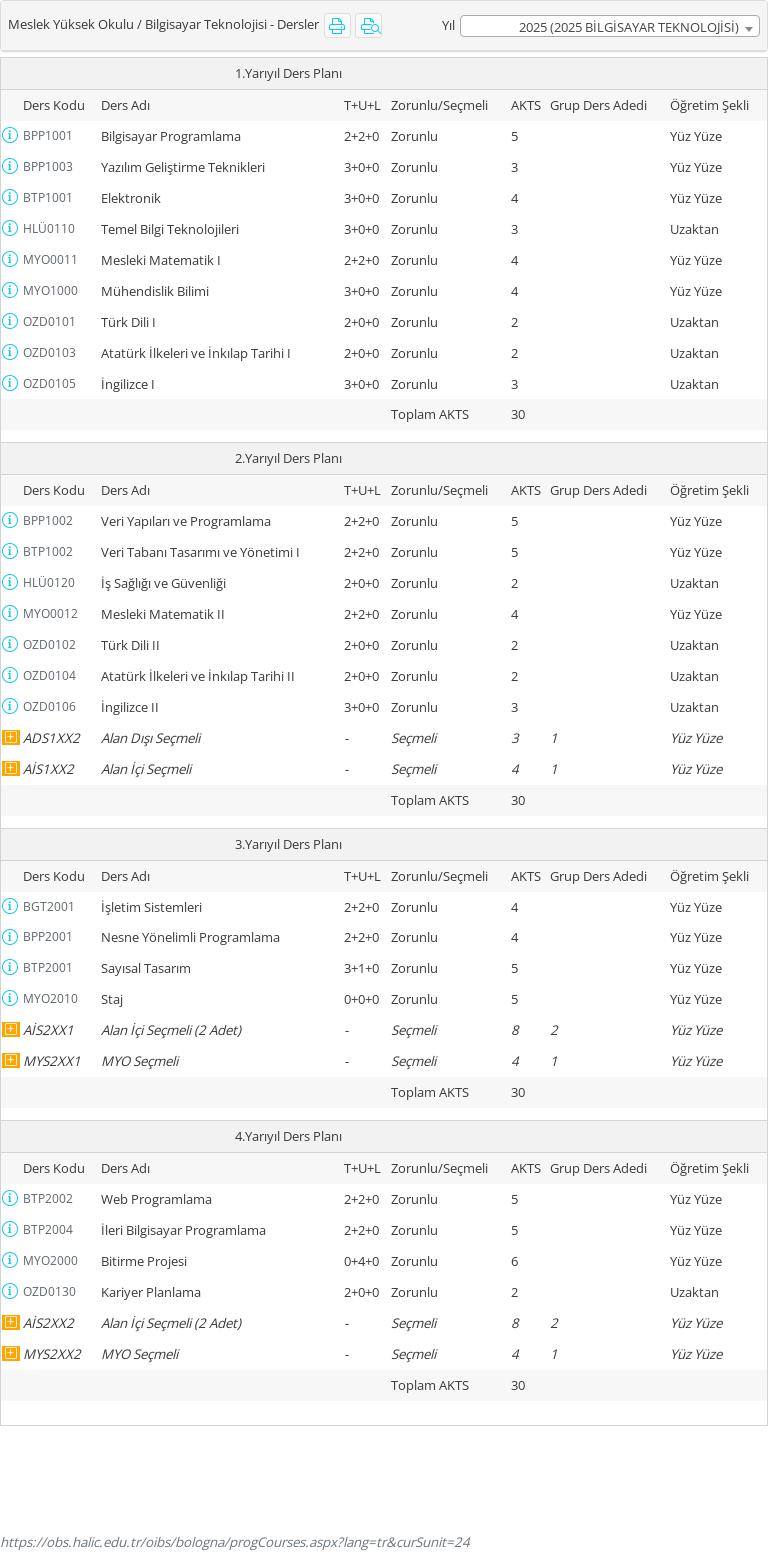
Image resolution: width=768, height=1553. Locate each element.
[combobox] (610, 26)
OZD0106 (49, 706)
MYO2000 (50, 1260)
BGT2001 (49, 906)
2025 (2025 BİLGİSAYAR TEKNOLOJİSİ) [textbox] (629, 27)
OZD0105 (49, 383)
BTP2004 (48, 1229)
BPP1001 (48, 135)
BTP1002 (48, 551)
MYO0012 (50, 613)
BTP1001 (48, 197)
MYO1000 (50, 290)
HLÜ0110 (49, 228)
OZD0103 (49, 352)
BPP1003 (48, 166)
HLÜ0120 (49, 582)
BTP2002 (48, 1198)
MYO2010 (50, 998)
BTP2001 (48, 967)
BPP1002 (48, 520)
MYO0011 (50, 259)
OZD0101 (49, 321)
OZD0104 (49, 675)
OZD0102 (49, 644)
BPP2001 (48, 936)
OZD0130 (49, 1291)
